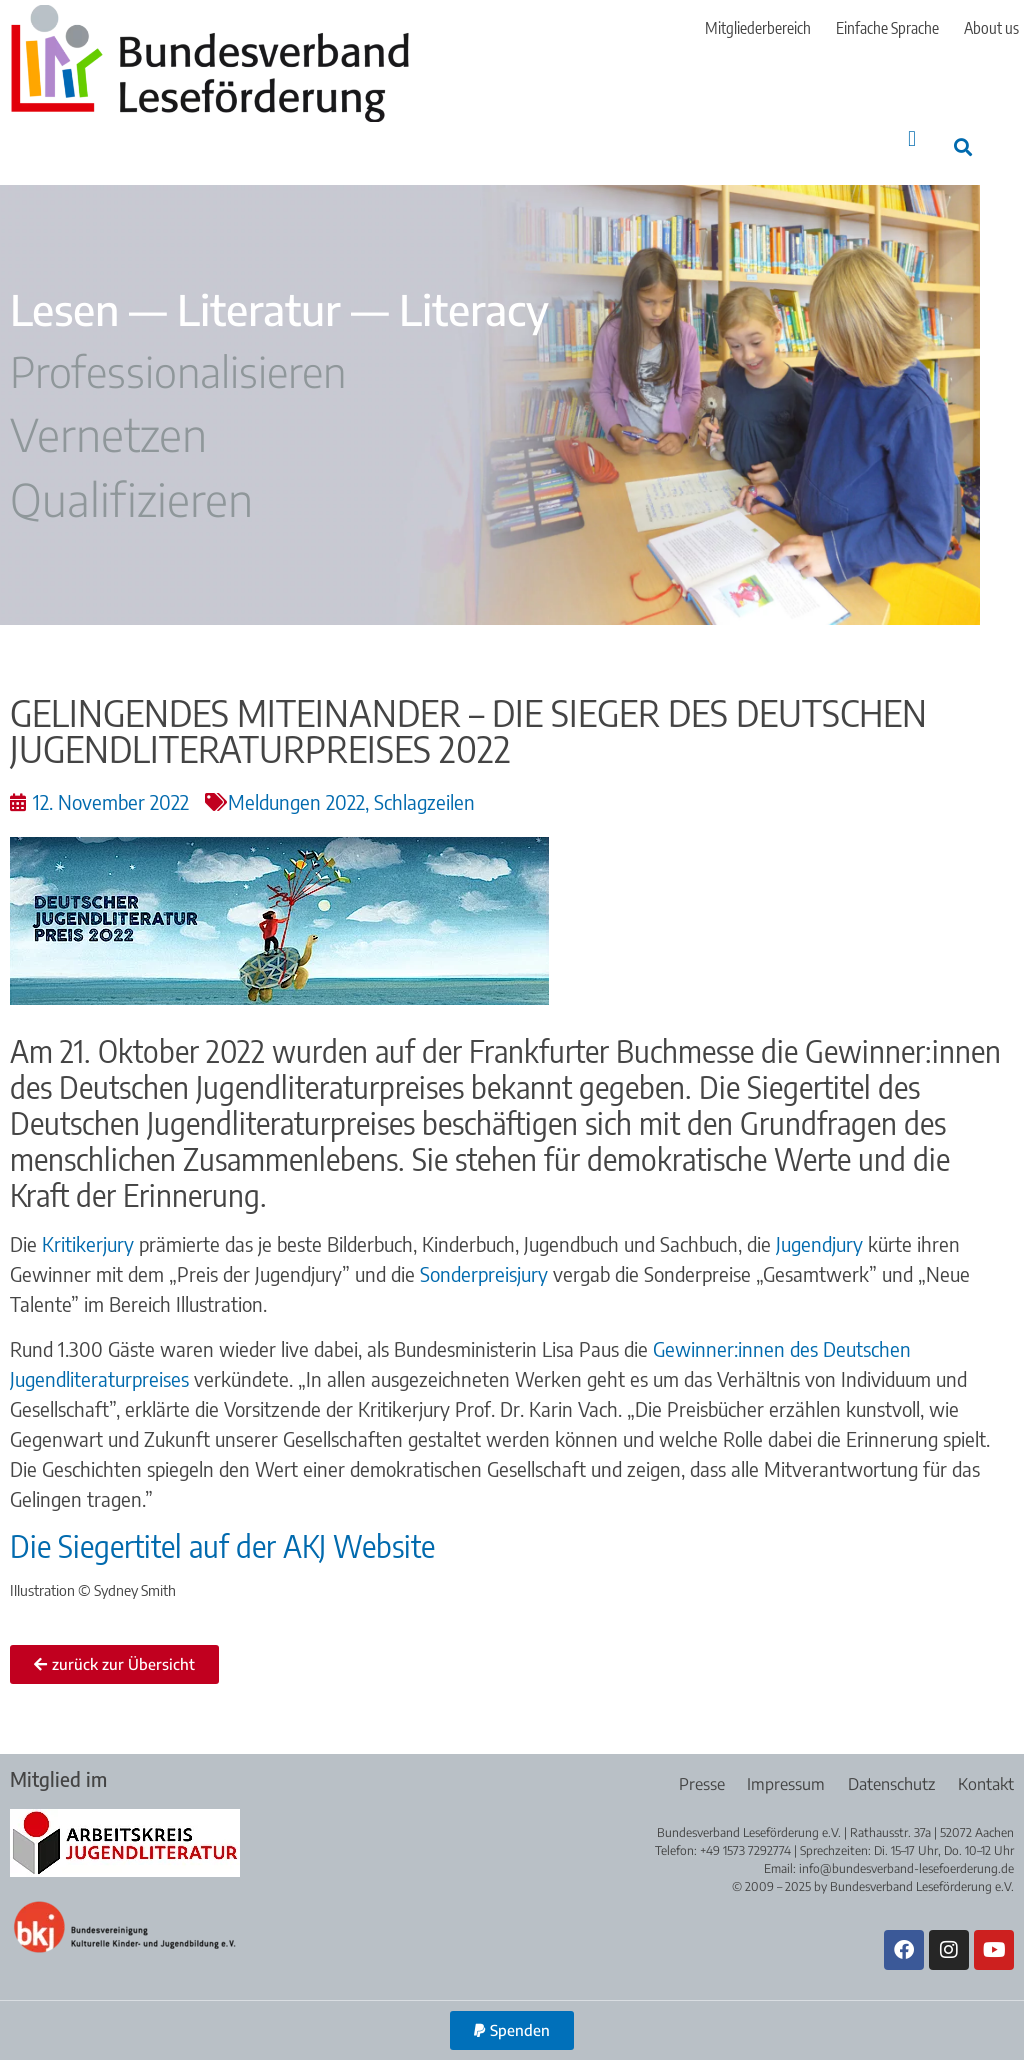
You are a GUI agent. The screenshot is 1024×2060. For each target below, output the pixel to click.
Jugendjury (819, 1243)
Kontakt (986, 1784)
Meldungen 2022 (296, 801)
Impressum (782, 1784)
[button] (912, 138)
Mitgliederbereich (758, 28)
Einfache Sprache (887, 28)
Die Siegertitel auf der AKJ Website (222, 1546)
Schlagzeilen (424, 801)
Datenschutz (889, 1784)
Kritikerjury (88, 1243)
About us (991, 28)
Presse (695, 1784)
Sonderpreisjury (484, 1273)
